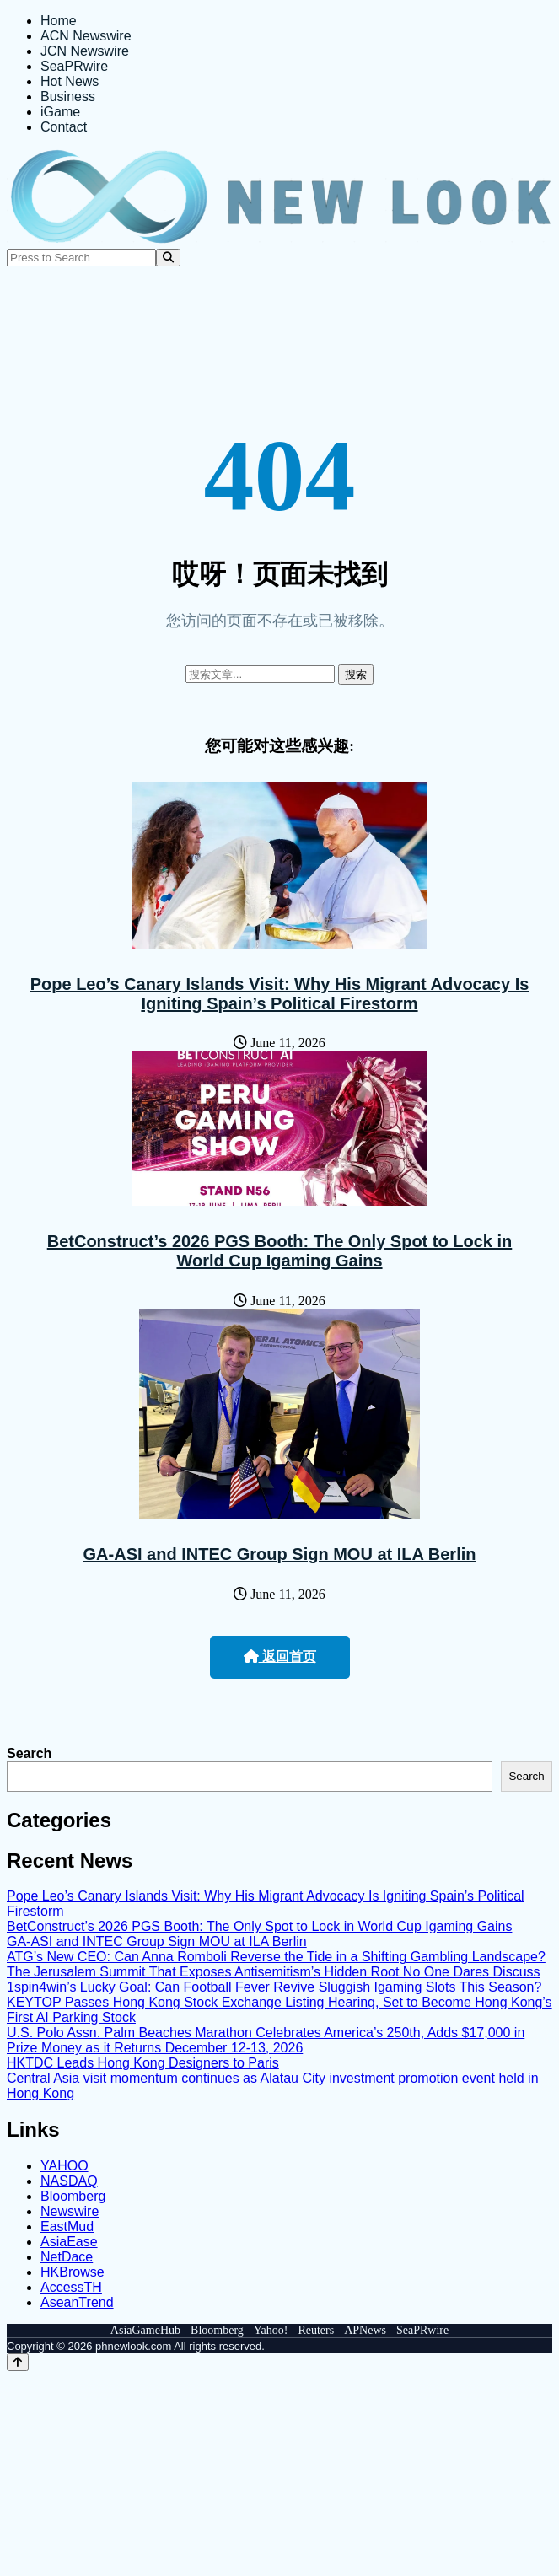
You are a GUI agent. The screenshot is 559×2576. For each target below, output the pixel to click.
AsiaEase (69, 2242)
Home (58, 20)
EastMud (67, 2226)
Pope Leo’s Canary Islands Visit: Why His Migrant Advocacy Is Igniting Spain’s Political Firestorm (279, 994)
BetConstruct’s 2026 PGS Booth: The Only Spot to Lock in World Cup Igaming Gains (280, 1251)
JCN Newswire (84, 51)
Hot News (69, 81)
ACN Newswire (86, 36)
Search (29, 1753)
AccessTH (71, 2287)
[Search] (168, 257)
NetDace (66, 2257)
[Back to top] (18, 2362)
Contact (63, 127)
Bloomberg (72, 2196)
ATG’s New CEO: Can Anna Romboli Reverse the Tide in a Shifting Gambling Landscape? (276, 1956)
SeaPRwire (74, 66)
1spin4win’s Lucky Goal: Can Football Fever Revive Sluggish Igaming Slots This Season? (274, 1987)
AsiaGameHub (145, 2330)
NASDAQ (69, 2181)
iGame (60, 112)
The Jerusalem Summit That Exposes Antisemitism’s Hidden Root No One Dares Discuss (273, 1972)
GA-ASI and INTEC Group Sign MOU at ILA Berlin (279, 1554)
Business (67, 96)
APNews (365, 2330)
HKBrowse (72, 2272)
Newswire (69, 2211)
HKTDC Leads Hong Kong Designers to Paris (143, 2063)
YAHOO (64, 2166)
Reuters (316, 2330)
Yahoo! (271, 2330)
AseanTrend (77, 2302)
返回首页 (280, 1656)
